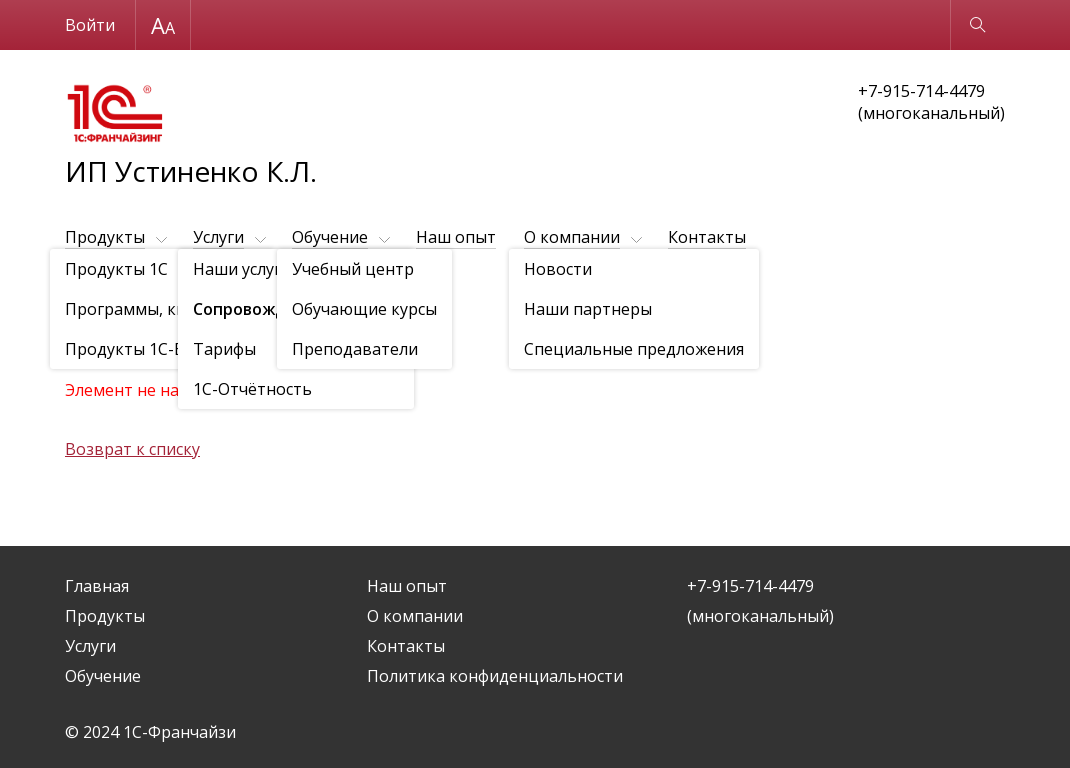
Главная (97, 586)
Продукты (105, 237)
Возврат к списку (132, 449)
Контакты (707, 237)
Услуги (218, 237)
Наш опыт (456, 237)
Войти (90, 25)
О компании (572, 237)
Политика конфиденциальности (495, 676)
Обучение (330, 237)
